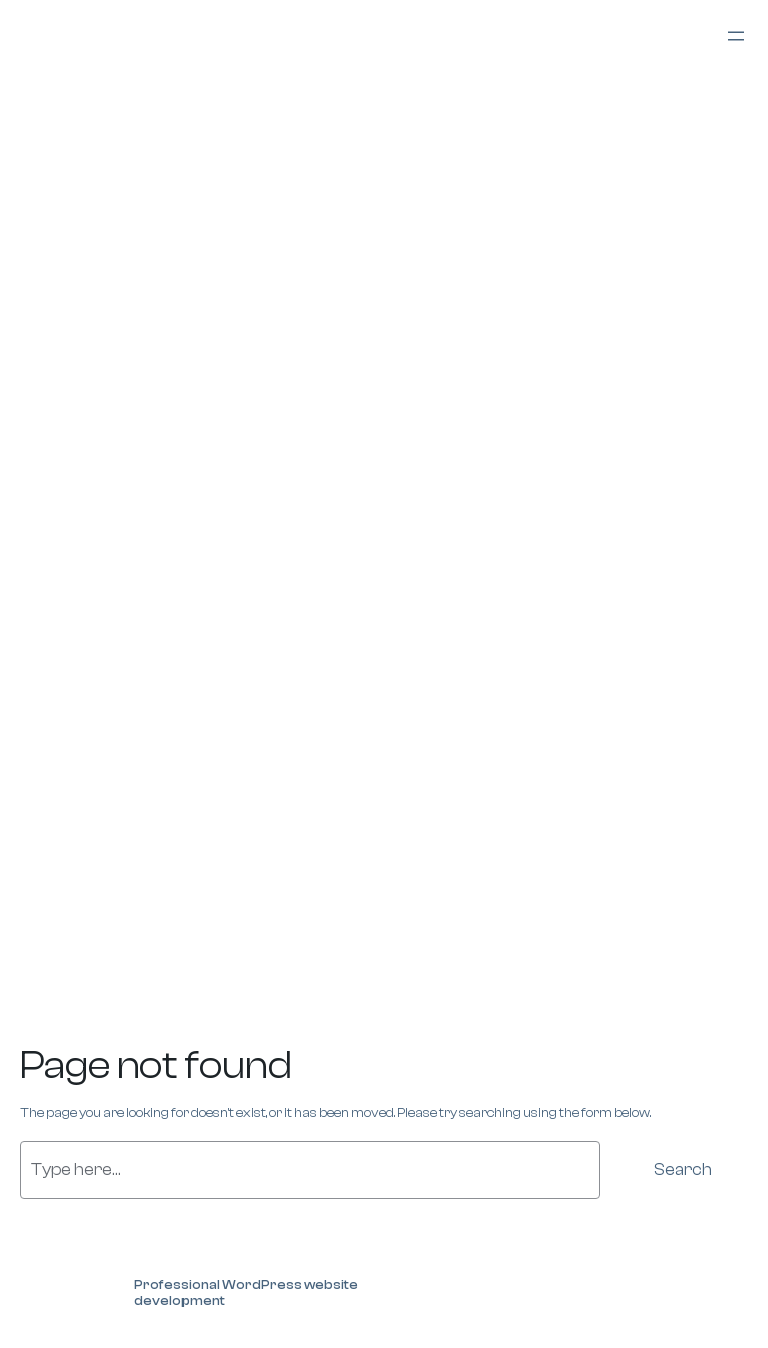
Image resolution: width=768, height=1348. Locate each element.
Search (683, 1169)
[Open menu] (736, 36)
